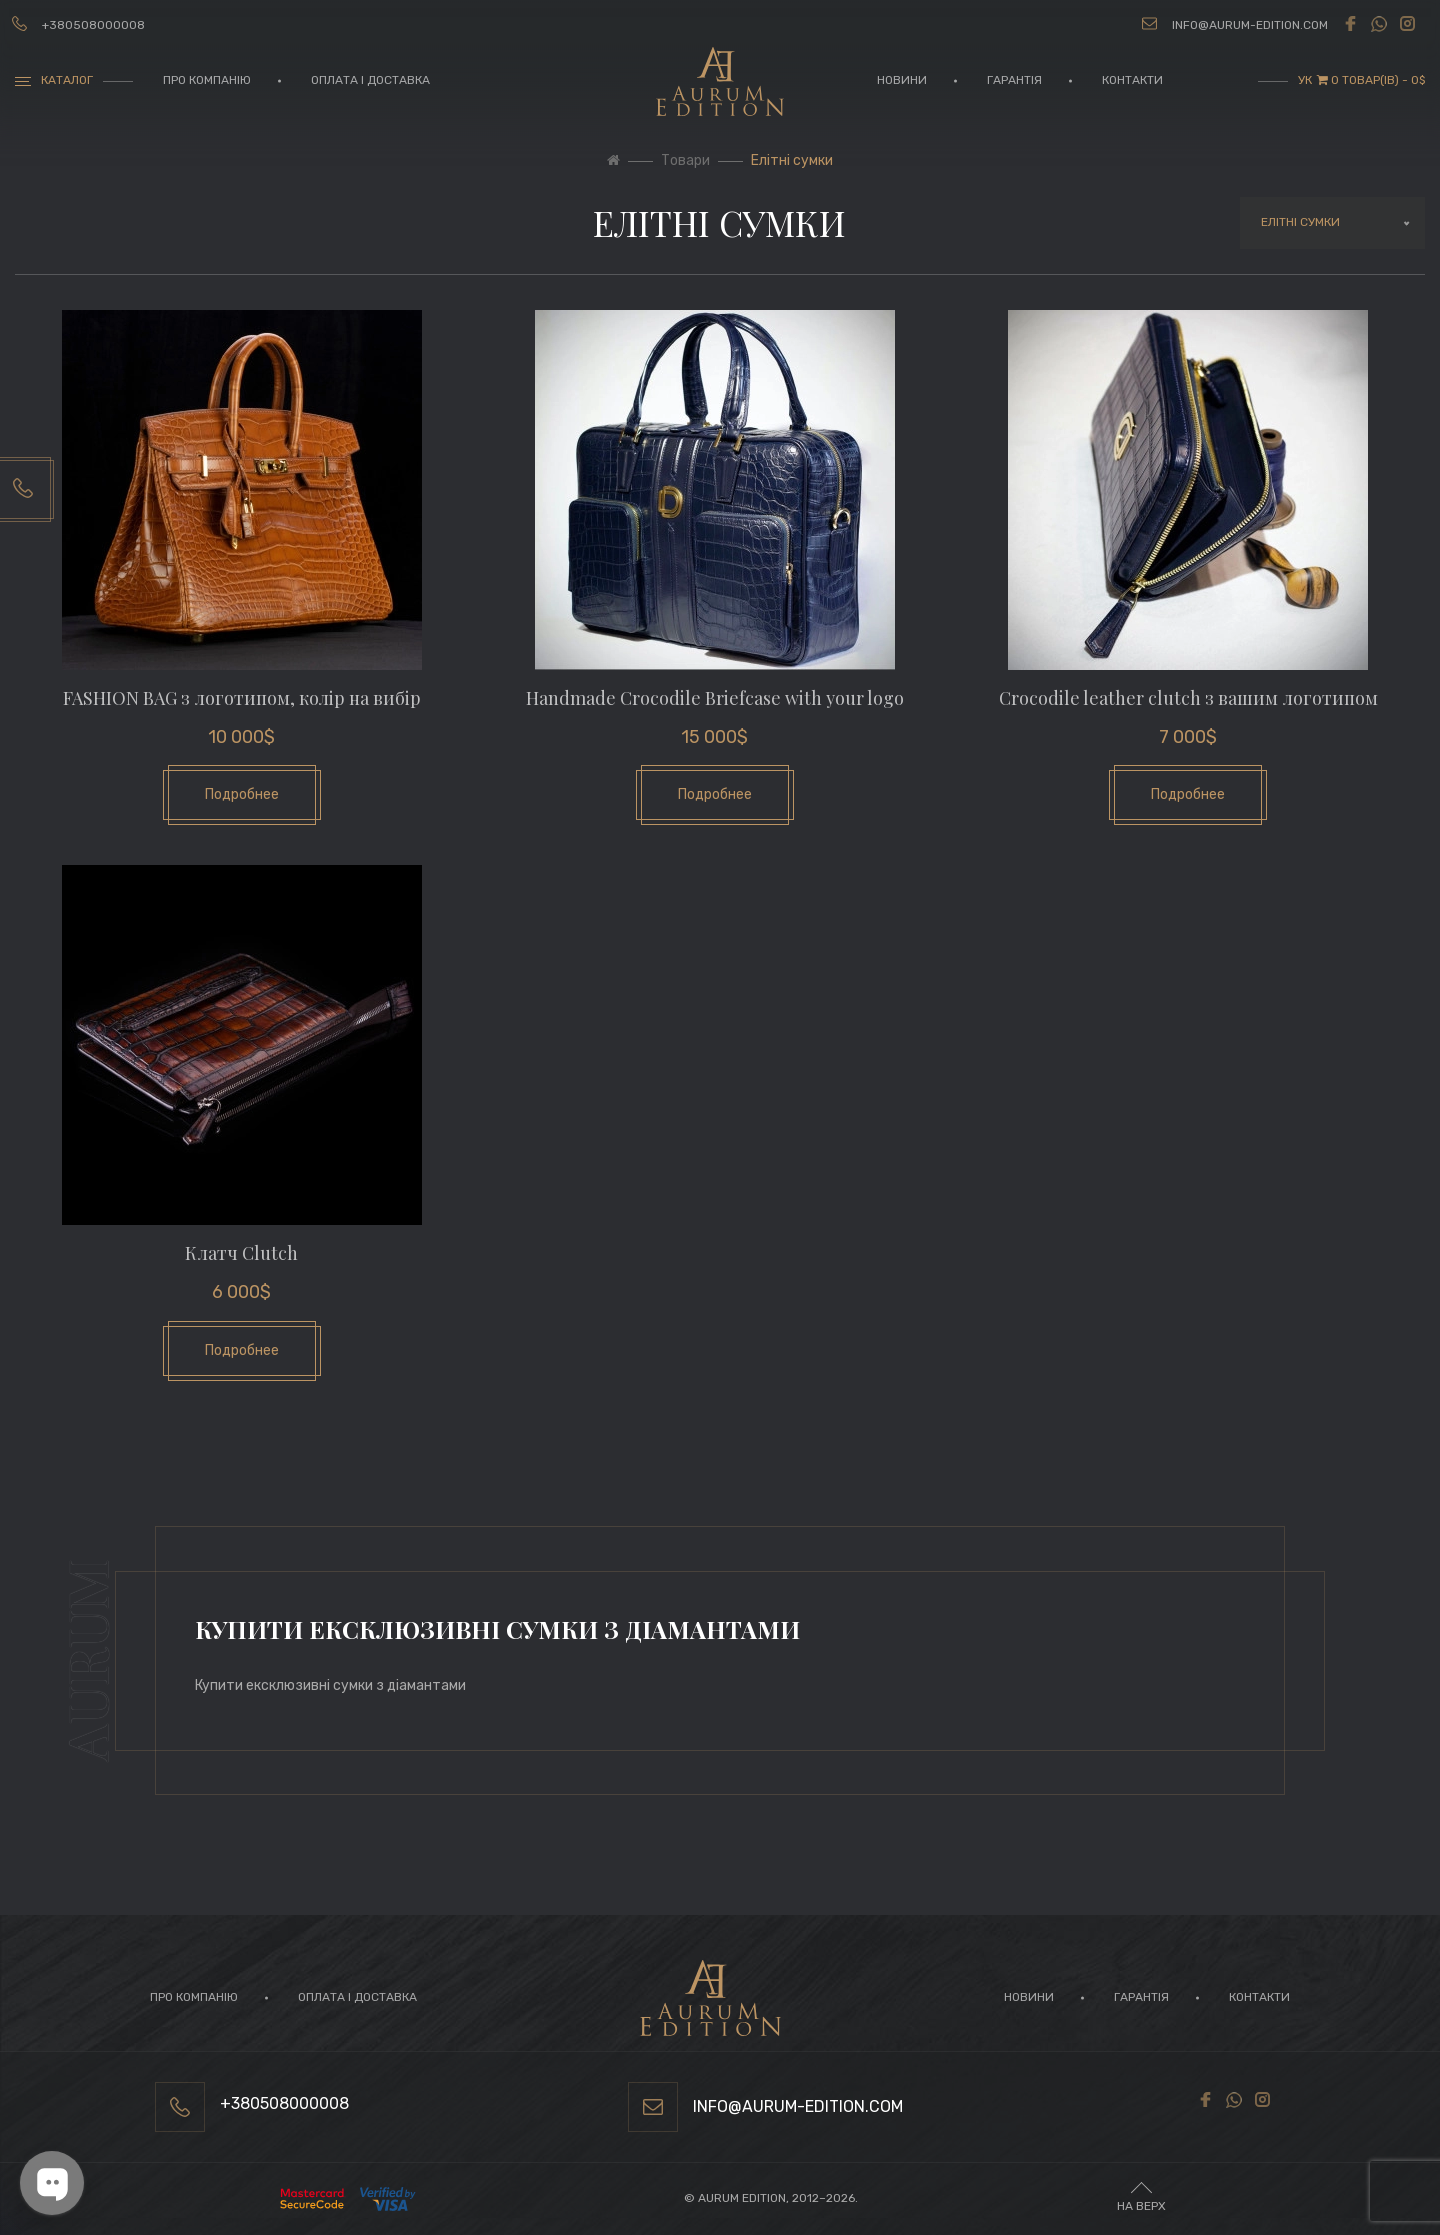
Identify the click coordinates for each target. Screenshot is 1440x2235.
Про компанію (207, 80)
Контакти (1132, 80)
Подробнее (242, 795)
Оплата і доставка (370, 80)
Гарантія (1014, 80)
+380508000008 (93, 25)
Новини (902, 80)
